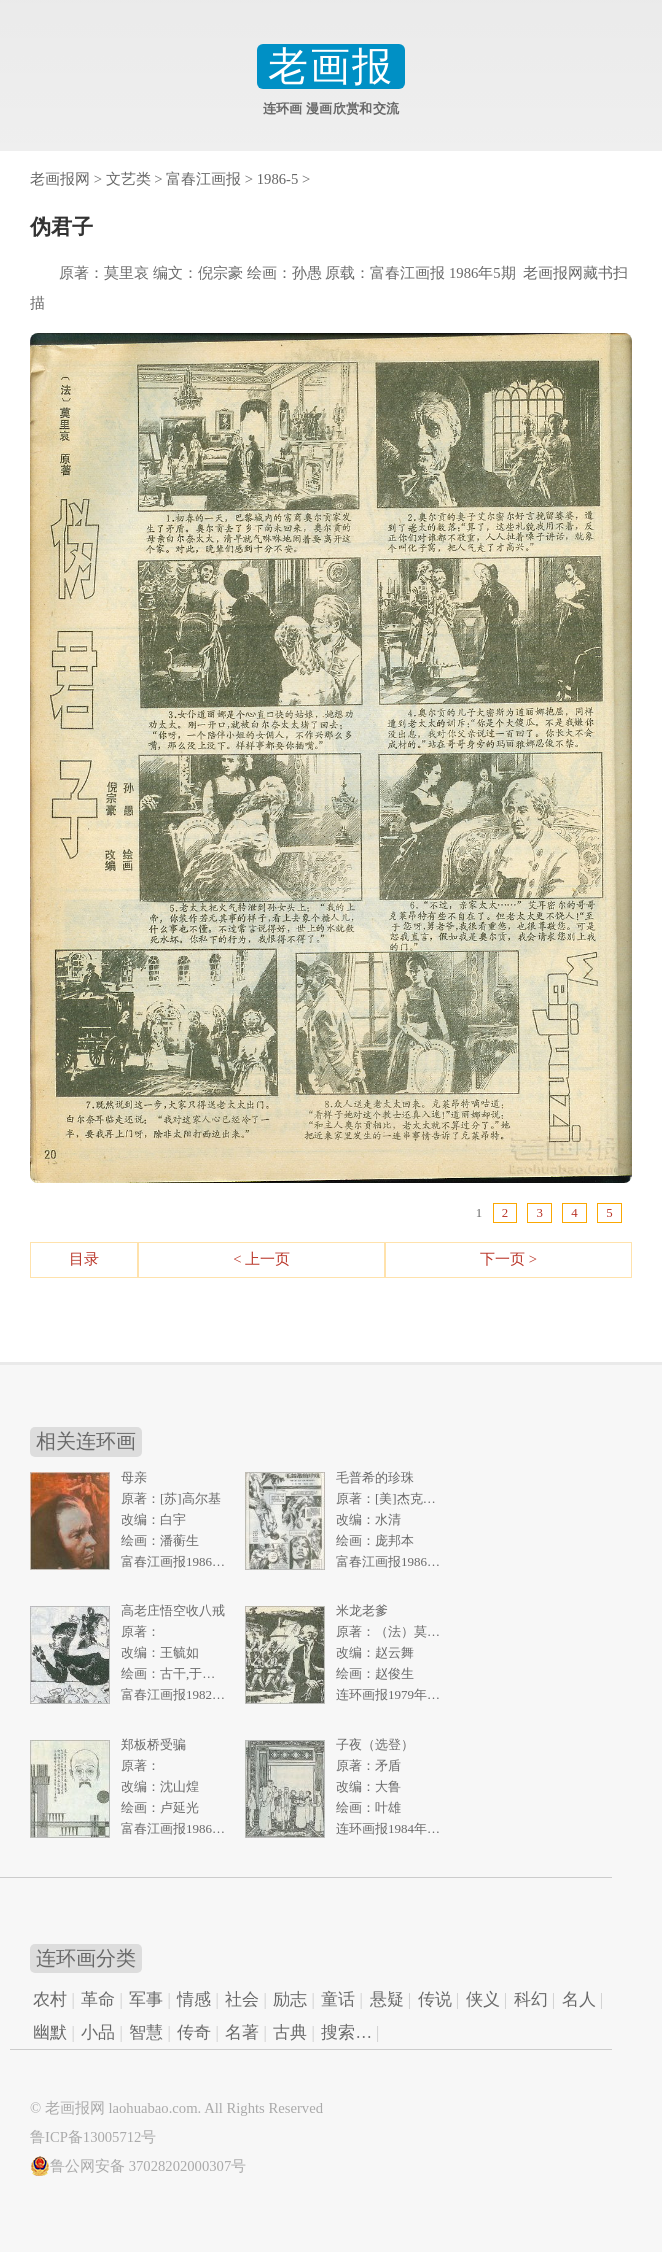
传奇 (194, 2032)
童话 (338, 1999)
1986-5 (278, 179)
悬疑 (387, 1999)
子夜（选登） (375, 1744)
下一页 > (508, 1259)
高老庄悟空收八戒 (173, 1610)
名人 (579, 1999)
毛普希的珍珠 (375, 1477)
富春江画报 (203, 179)
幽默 (50, 2032)
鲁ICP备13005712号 (93, 2137)
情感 (194, 1999)
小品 (98, 2032)
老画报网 (60, 179)
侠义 (483, 1999)
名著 (242, 2032)
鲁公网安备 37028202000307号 (138, 2166)
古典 (290, 2032)
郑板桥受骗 (153, 1744)
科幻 (531, 1999)
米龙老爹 (362, 1610)
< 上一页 (261, 1259)
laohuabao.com (152, 2108)
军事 (146, 1999)
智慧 (146, 2032)
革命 (98, 1999)
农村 (50, 1999)
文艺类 (128, 179)
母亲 (134, 1477)
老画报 (331, 66)
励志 (290, 1999)
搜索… (346, 2032)
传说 (435, 1999)
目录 (84, 1259)
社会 (242, 1999)
